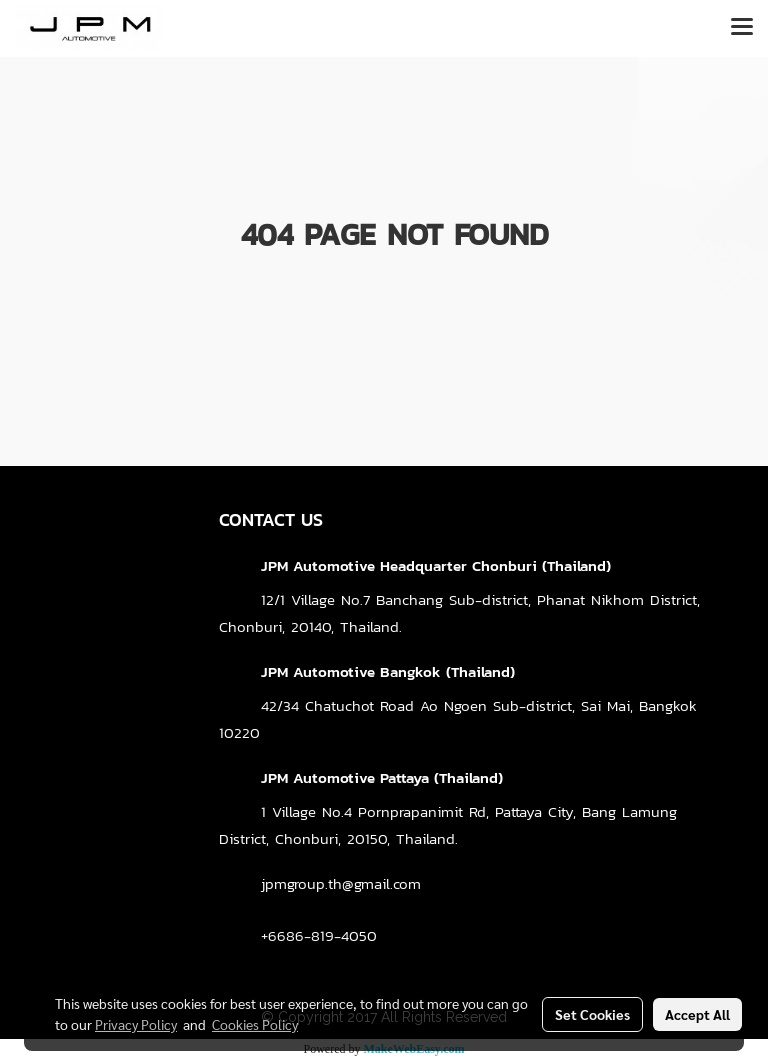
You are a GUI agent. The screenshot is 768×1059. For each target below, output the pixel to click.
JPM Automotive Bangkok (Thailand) (388, 671)
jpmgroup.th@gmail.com (341, 883)
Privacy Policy (136, 1024)
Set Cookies (592, 1014)
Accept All (697, 1014)
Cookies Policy (255, 1024)
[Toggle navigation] (742, 28)
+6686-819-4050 (319, 935)
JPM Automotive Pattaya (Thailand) (382, 777)
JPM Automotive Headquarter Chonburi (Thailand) (436, 565)
